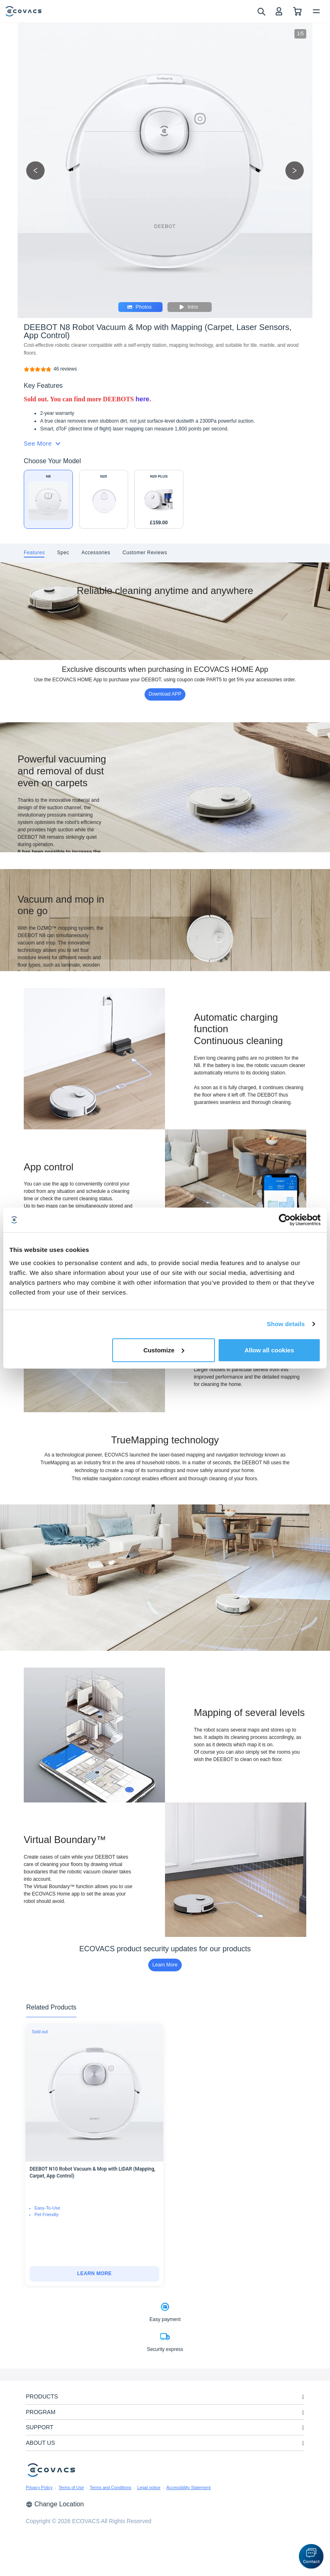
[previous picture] (35, 170)
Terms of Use (71, 2487)
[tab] (34, 553)
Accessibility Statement (188, 2487)
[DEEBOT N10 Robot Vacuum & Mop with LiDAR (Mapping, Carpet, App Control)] (94, 2274)
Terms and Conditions (110, 2487)
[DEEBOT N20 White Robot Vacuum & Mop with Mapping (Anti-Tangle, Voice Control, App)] (103, 499)
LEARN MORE (94, 2273)
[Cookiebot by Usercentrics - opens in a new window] (285, 1220)
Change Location (55, 2504)
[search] (261, 11)
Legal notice (148, 2487)
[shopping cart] (297, 11)
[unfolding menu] (303, 2397)
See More (42, 443)
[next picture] (294, 170)
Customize (163, 1349)
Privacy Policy (39, 2487)
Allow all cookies (269, 1349)
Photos (139, 307)
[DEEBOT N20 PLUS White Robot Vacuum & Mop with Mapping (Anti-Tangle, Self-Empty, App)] (158, 499)
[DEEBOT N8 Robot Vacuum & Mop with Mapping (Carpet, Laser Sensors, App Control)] (65, 369)
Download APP (165, 694)
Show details (286, 1323)
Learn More (164, 1965)
